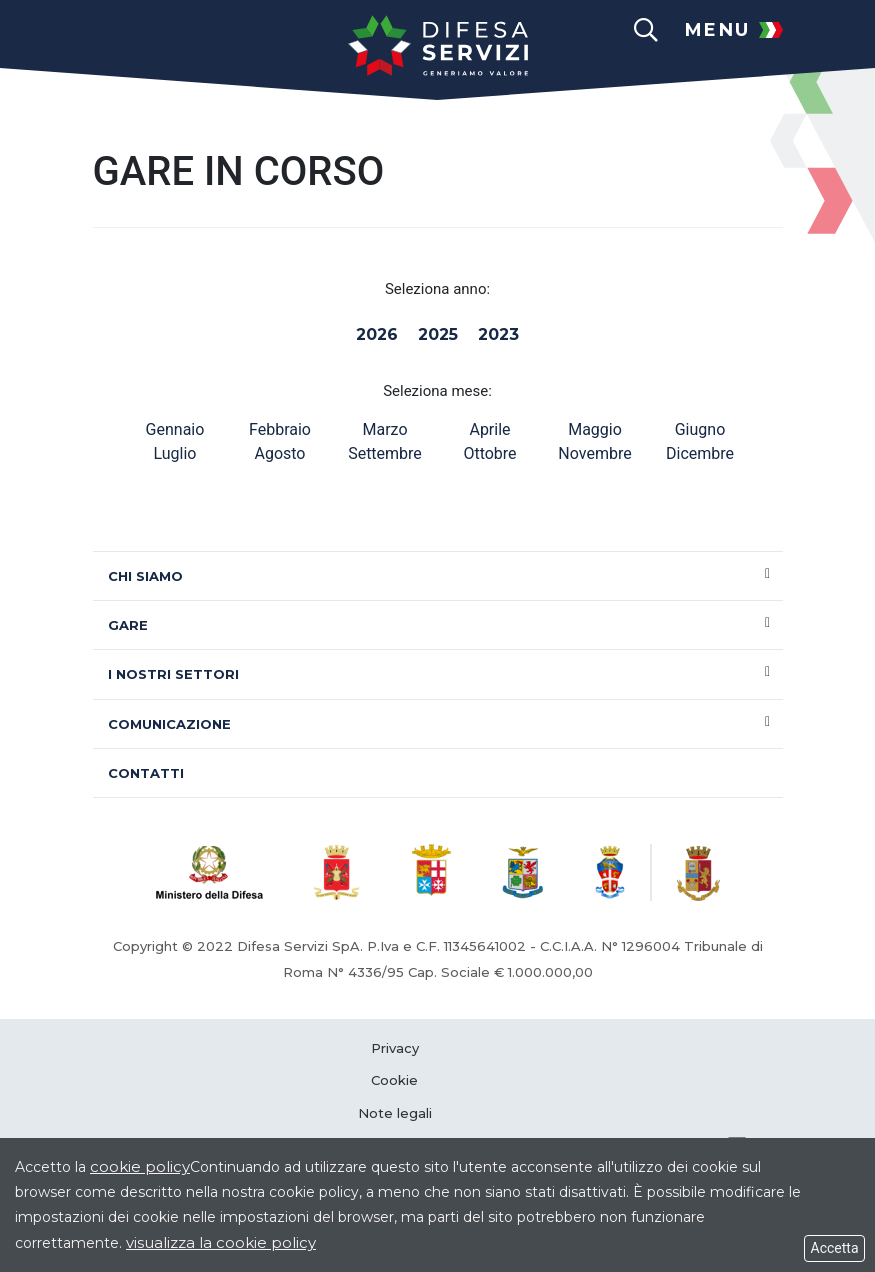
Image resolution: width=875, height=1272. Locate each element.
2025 (438, 334)
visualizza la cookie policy (221, 1242)
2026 (377, 334)
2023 (498, 334)
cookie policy (140, 1166)
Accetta (834, 1248)
